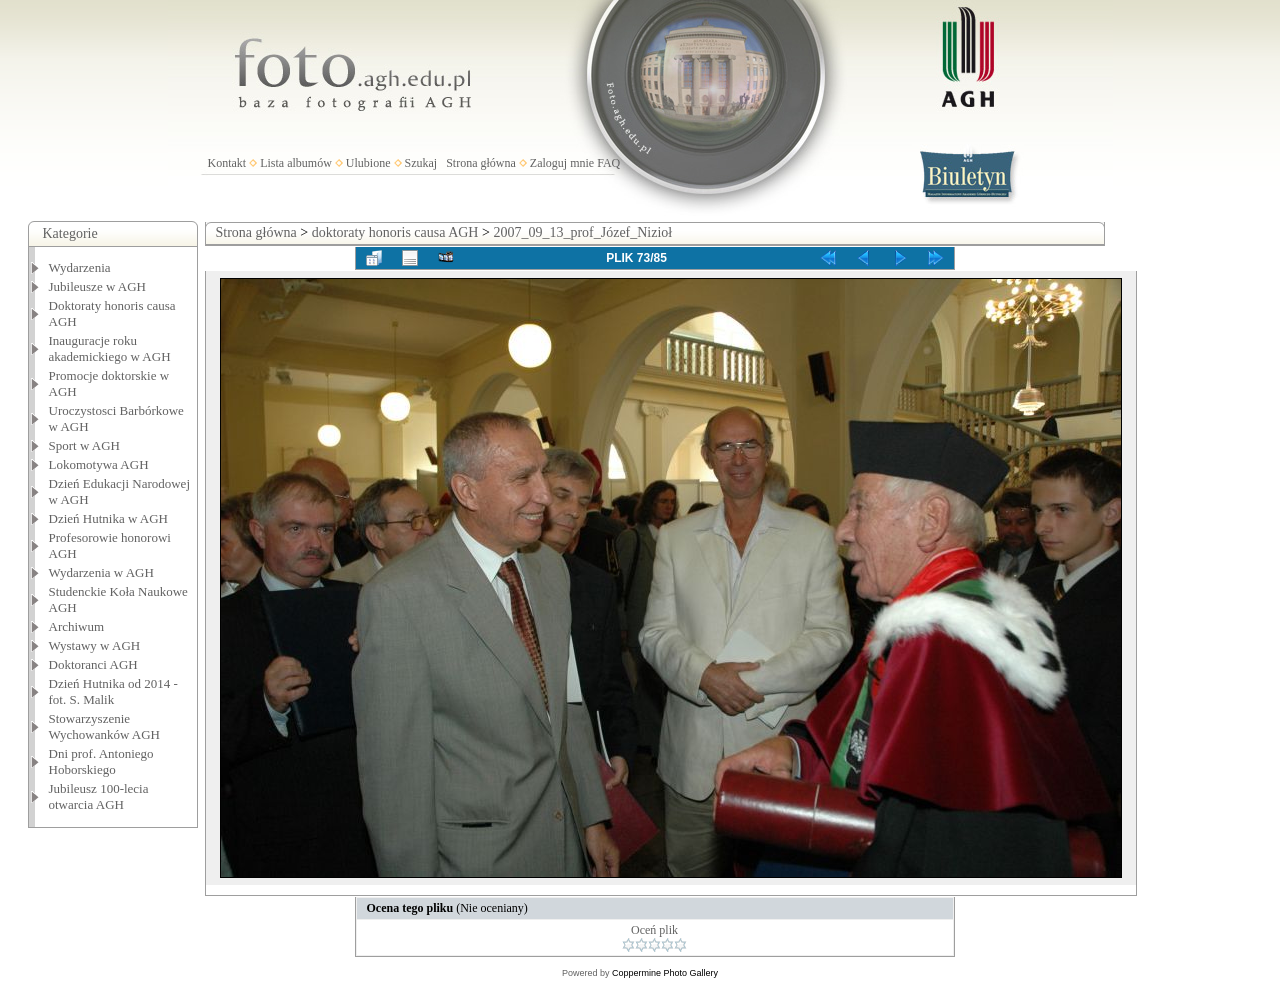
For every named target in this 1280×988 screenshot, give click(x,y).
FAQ (608, 163)
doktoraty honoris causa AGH (395, 232)
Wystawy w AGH (95, 645)
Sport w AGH (85, 445)
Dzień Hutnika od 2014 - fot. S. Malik (113, 691)
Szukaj (421, 163)
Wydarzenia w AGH (101, 572)
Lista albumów (296, 163)
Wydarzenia (80, 267)
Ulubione (368, 163)
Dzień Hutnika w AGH (109, 518)
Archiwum (77, 626)
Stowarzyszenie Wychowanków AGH (105, 726)
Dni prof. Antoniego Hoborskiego (101, 761)
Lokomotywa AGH (99, 464)
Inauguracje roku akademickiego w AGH (110, 348)
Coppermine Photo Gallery (665, 973)
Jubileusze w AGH (98, 286)
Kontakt (227, 163)
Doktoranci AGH (93, 664)
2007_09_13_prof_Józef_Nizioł (582, 232)
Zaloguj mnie (562, 163)
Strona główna (481, 163)
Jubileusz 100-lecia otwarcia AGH (99, 796)
